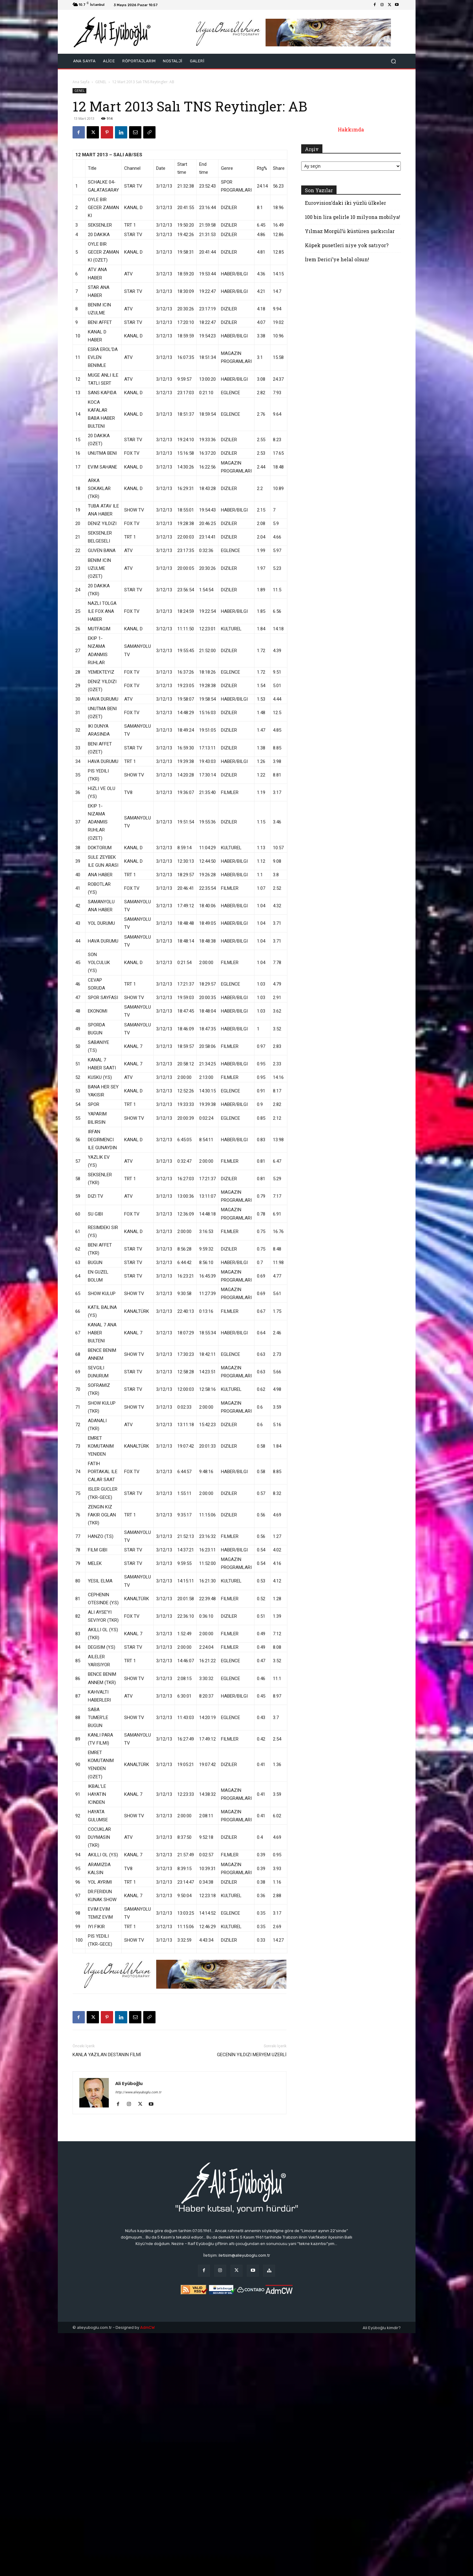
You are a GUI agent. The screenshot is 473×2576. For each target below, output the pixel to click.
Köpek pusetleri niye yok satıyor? (346, 245)
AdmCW (147, 2327)
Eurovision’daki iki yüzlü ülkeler (345, 203)
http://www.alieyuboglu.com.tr (138, 2092)
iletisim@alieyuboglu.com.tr (244, 2255)
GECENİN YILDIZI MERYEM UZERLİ (251, 2054)
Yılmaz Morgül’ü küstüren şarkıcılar (350, 231)
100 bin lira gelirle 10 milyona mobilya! (352, 217)
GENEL (100, 81)
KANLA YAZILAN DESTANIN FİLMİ (107, 2054)
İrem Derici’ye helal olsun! (337, 259)
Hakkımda (351, 129)
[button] (393, 61)
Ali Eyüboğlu (129, 2083)
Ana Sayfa (81, 81)
